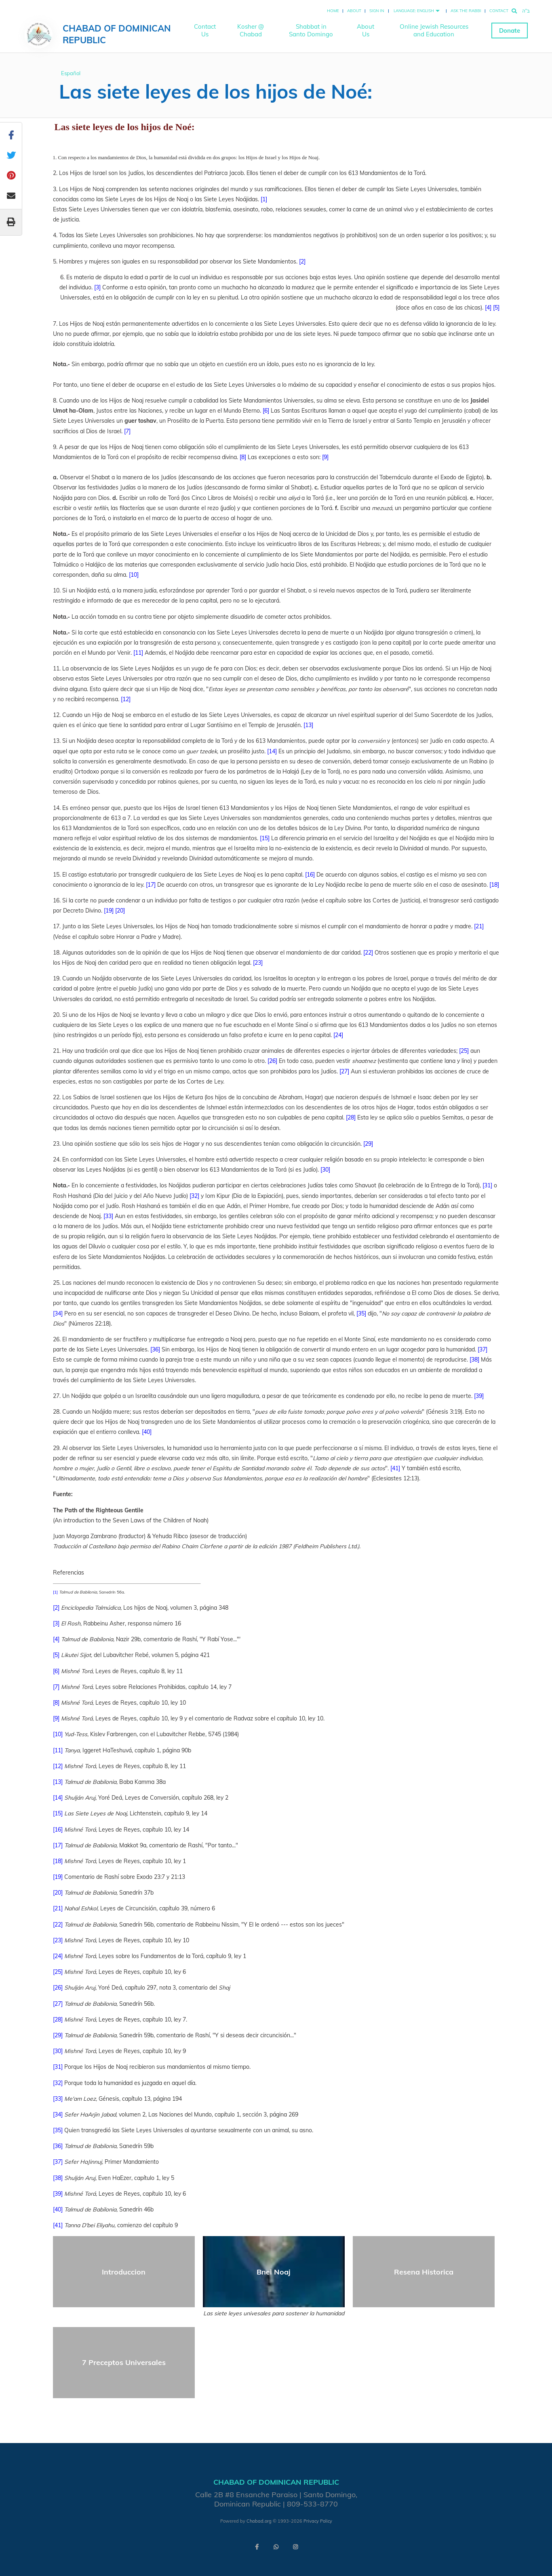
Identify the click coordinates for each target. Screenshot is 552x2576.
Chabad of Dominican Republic (117, 34)
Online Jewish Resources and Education (434, 30)
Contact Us (205, 30)
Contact (498, 10)
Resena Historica (423, 2272)
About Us (365, 30)
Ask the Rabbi (466, 10)
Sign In (376, 10)
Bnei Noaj (274, 2272)
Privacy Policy (317, 2521)
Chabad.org (259, 2521)
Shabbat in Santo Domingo (311, 30)
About (354, 10)
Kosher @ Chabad (250, 30)
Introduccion (123, 2272)
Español (70, 73)
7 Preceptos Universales (124, 2362)
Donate (509, 30)
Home (333, 10)
